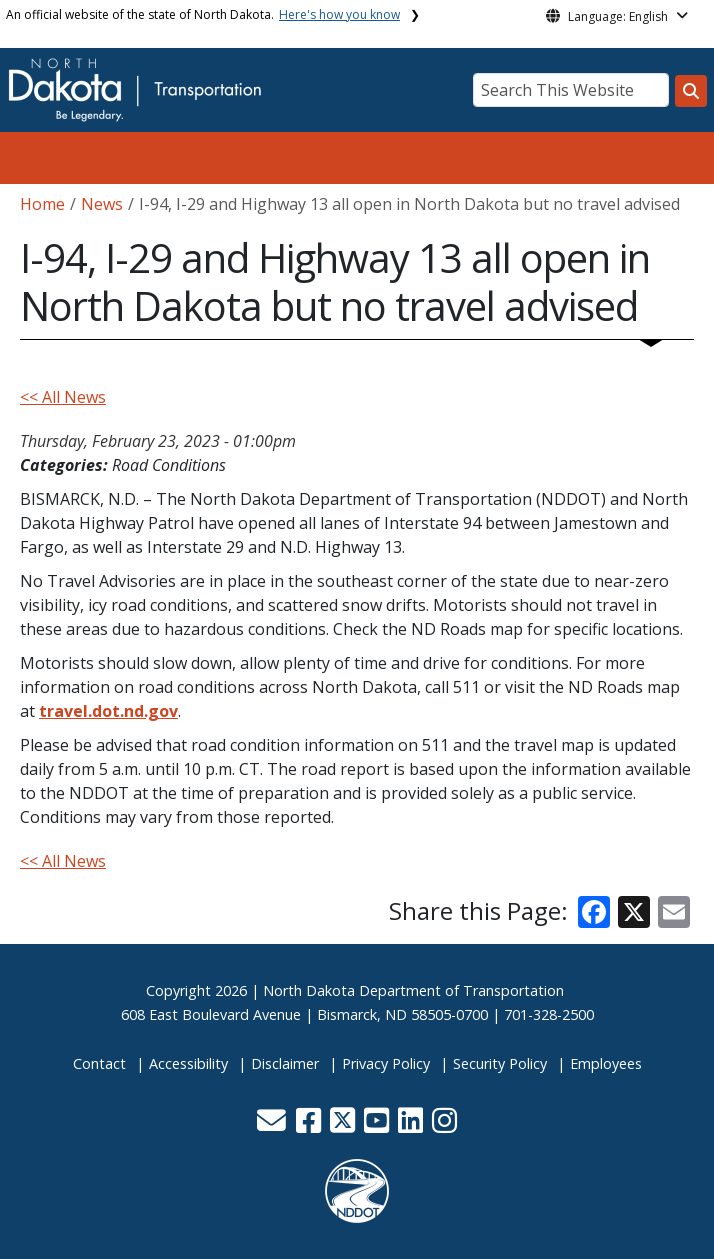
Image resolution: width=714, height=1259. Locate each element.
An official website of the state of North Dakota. (203, 14)
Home (42, 204)
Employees (606, 1063)
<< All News (63, 397)
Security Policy (500, 1063)
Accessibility (188, 1063)
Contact (99, 1063)
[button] (273, 1125)
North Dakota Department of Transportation (413, 990)
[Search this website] (691, 91)
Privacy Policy (386, 1063)
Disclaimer (285, 1063)
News (102, 204)
